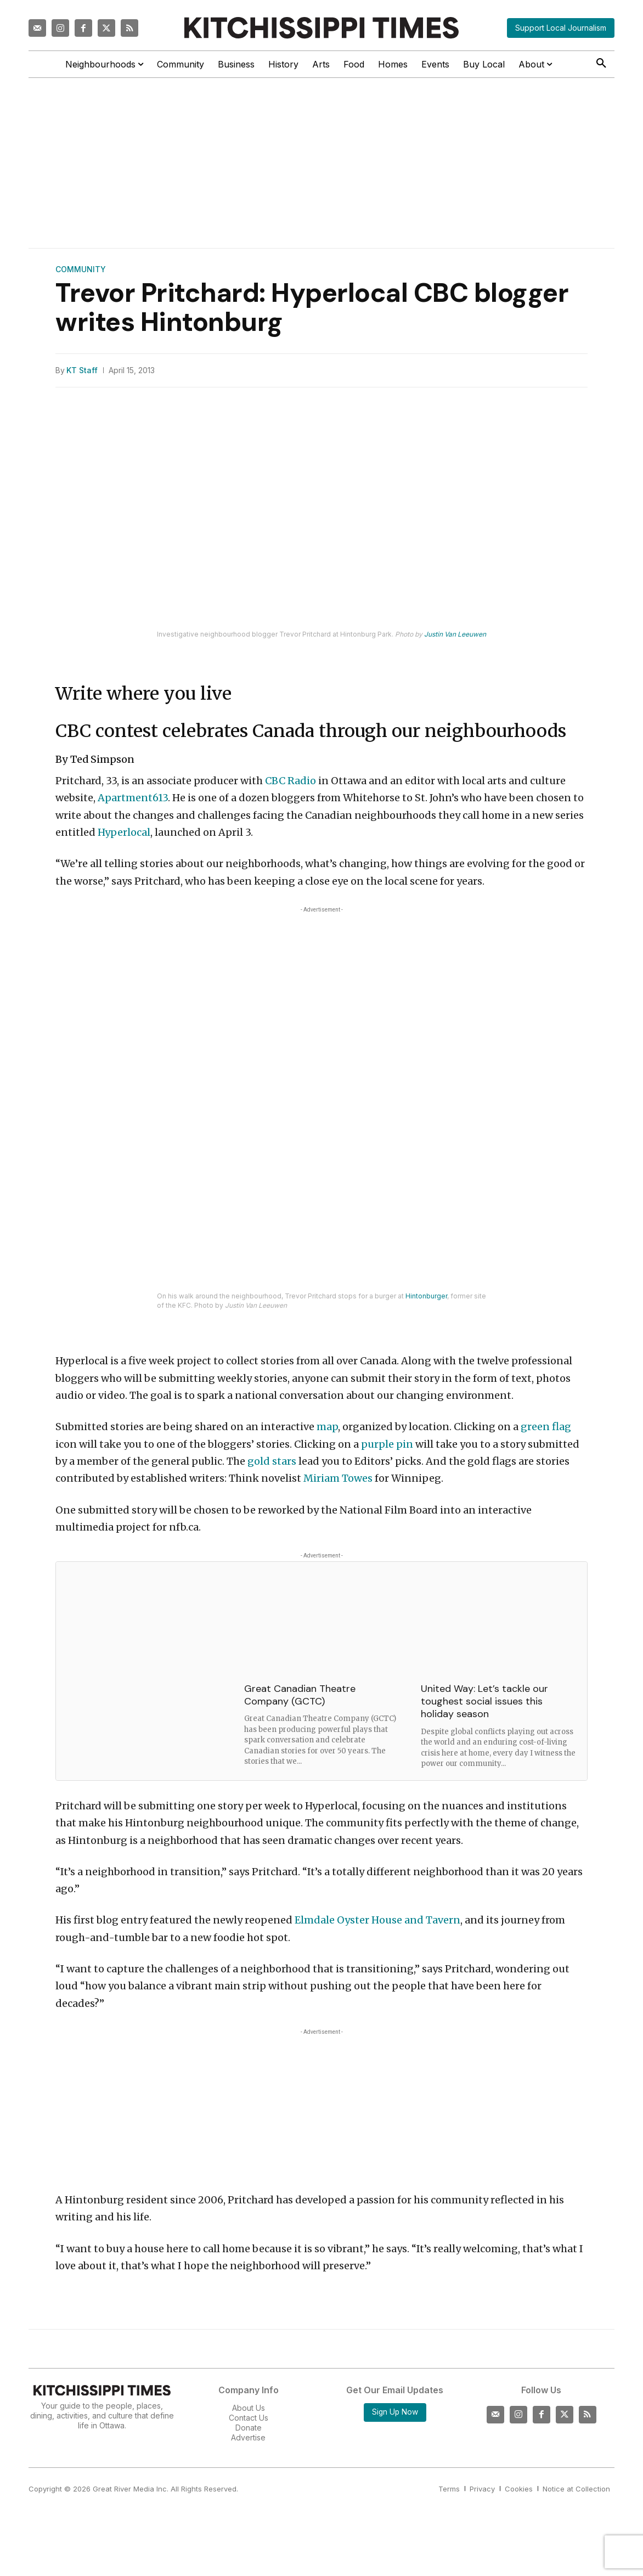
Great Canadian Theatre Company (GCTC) (300, 1695)
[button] (601, 63)
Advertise (248, 2437)
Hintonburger (426, 1296)
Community (80, 269)
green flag (546, 1426)
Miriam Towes (338, 1478)
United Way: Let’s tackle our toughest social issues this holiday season (484, 1701)
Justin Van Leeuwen (455, 634)
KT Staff (82, 370)
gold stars (271, 1461)
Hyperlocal (124, 832)
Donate (248, 2427)
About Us (248, 2407)
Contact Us (248, 2417)
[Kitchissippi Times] (321, 27)
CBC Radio (290, 780)
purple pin (387, 1444)
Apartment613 (133, 797)
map (327, 1426)
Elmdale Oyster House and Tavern (377, 1920)
